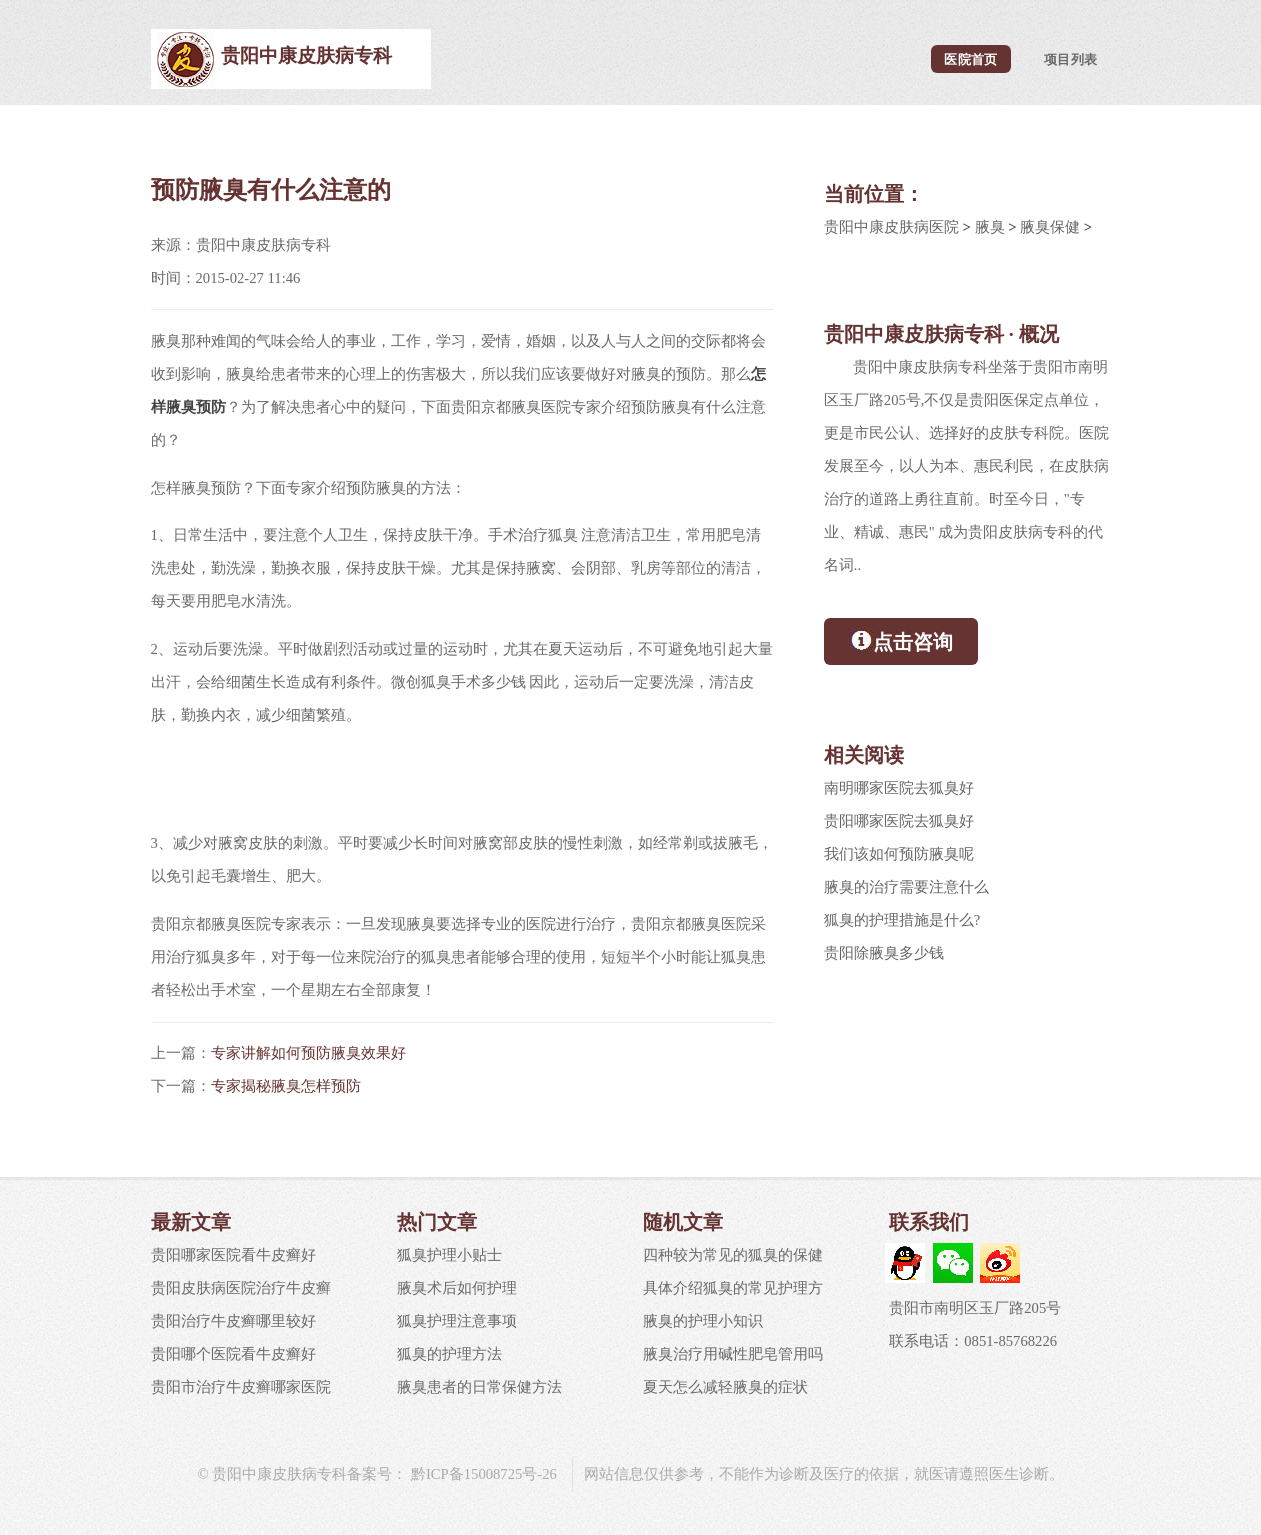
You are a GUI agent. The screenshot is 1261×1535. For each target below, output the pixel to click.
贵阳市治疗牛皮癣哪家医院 (241, 1387)
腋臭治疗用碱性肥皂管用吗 (733, 1354)
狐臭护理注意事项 (457, 1321)
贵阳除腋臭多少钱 (884, 953)
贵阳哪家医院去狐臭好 (899, 821)
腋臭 (990, 227)
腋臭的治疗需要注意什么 (906, 887)
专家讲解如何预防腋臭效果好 (308, 1053)
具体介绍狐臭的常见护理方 (733, 1288)
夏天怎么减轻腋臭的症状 (725, 1387)
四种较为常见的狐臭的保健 (733, 1255)
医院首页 (970, 58)
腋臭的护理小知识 (703, 1321)
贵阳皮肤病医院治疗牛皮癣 (241, 1288)
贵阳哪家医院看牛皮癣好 (233, 1255)
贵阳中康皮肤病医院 (891, 227)
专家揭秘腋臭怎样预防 (286, 1086)
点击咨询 (901, 640)
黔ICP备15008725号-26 (482, 1474)
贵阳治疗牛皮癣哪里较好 (233, 1321)
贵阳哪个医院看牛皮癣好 (233, 1354)
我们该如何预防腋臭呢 (899, 854)
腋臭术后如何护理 (457, 1288)
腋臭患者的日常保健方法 (479, 1387)
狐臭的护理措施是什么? (902, 920)
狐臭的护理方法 (449, 1354)
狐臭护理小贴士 (449, 1255)
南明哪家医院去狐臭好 (899, 788)
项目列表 (1070, 58)
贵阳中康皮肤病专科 (306, 55)
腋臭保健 (1050, 227)
